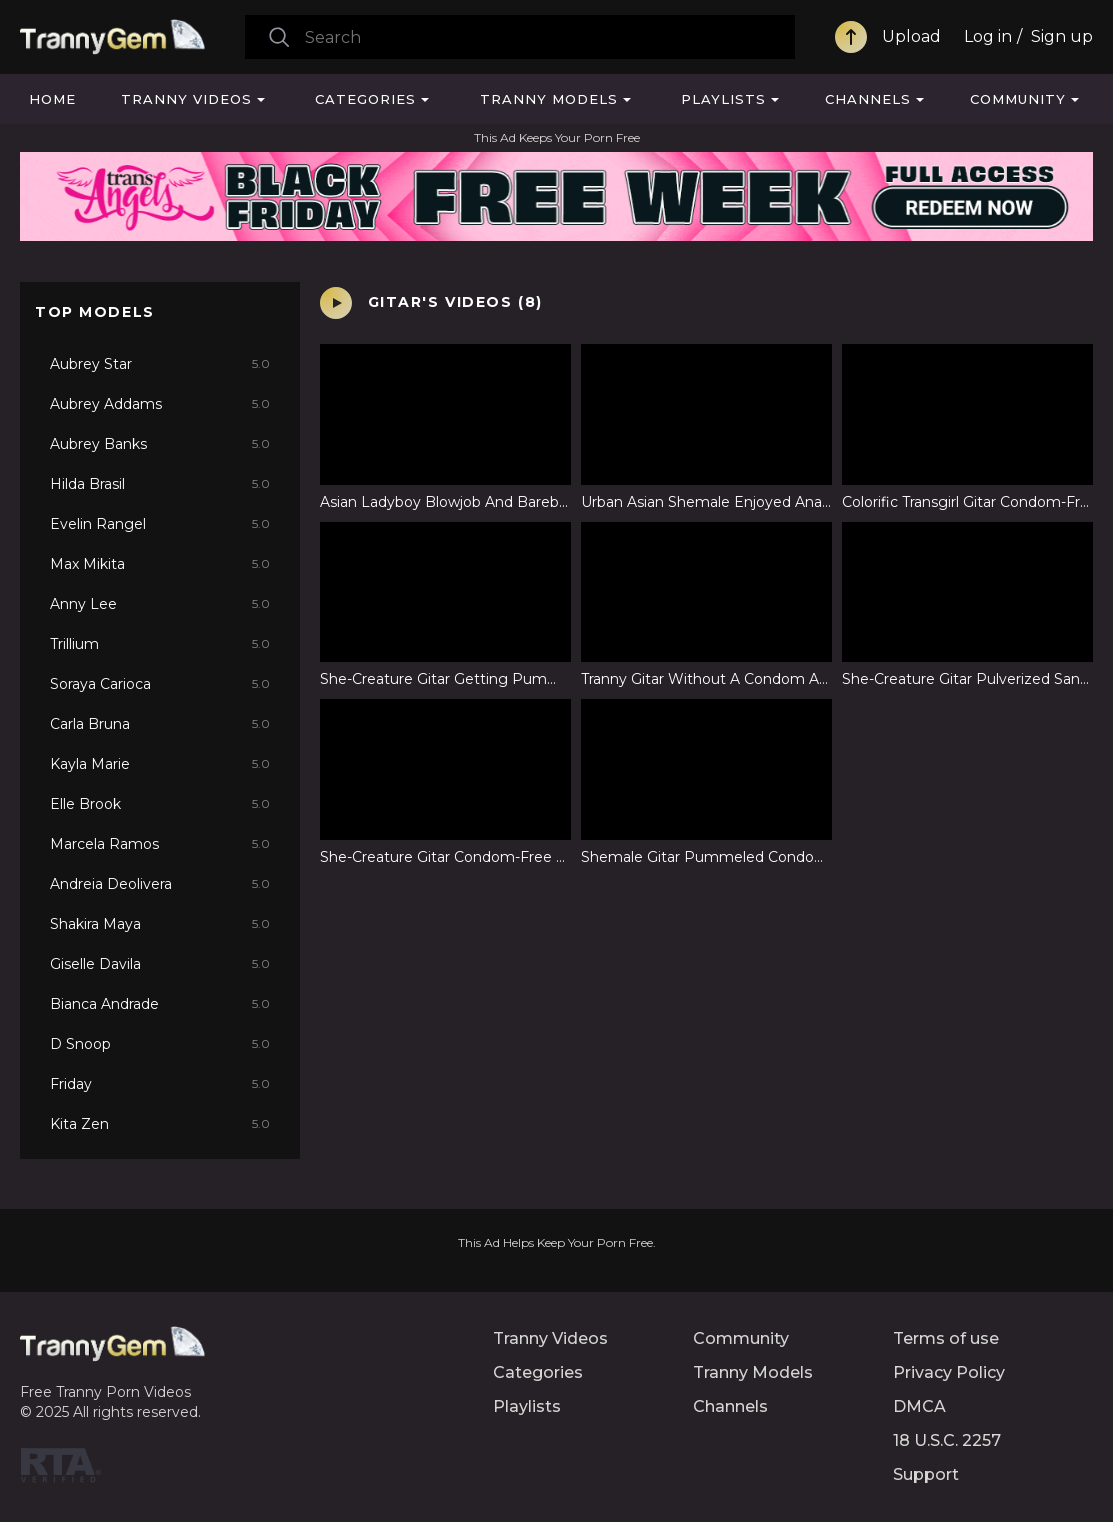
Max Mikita (160, 564)
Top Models (95, 312)
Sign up (1062, 36)
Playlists (723, 99)
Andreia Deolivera (160, 884)
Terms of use (946, 1338)
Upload (911, 36)
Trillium (160, 644)
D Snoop (160, 1044)
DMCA (919, 1406)
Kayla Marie (160, 764)
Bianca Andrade (160, 1004)
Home (52, 99)
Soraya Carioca (160, 684)
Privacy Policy (949, 1372)
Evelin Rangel (160, 524)
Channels (868, 99)
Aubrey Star (160, 364)
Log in (988, 36)
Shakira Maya (160, 924)
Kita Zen (160, 1124)
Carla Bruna (160, 724)
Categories (365, 99)
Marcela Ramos (160, 844)
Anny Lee (160, 604)
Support (926, 1474)
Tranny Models (549, 99)
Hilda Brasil (160, 484)
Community (1018, 99)
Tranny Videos (186, 99)
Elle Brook (160, 804)
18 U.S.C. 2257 (947, 1440)
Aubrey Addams (160, 404)
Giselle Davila (160, 964)
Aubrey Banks (160, 444)
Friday (160, 1084)
